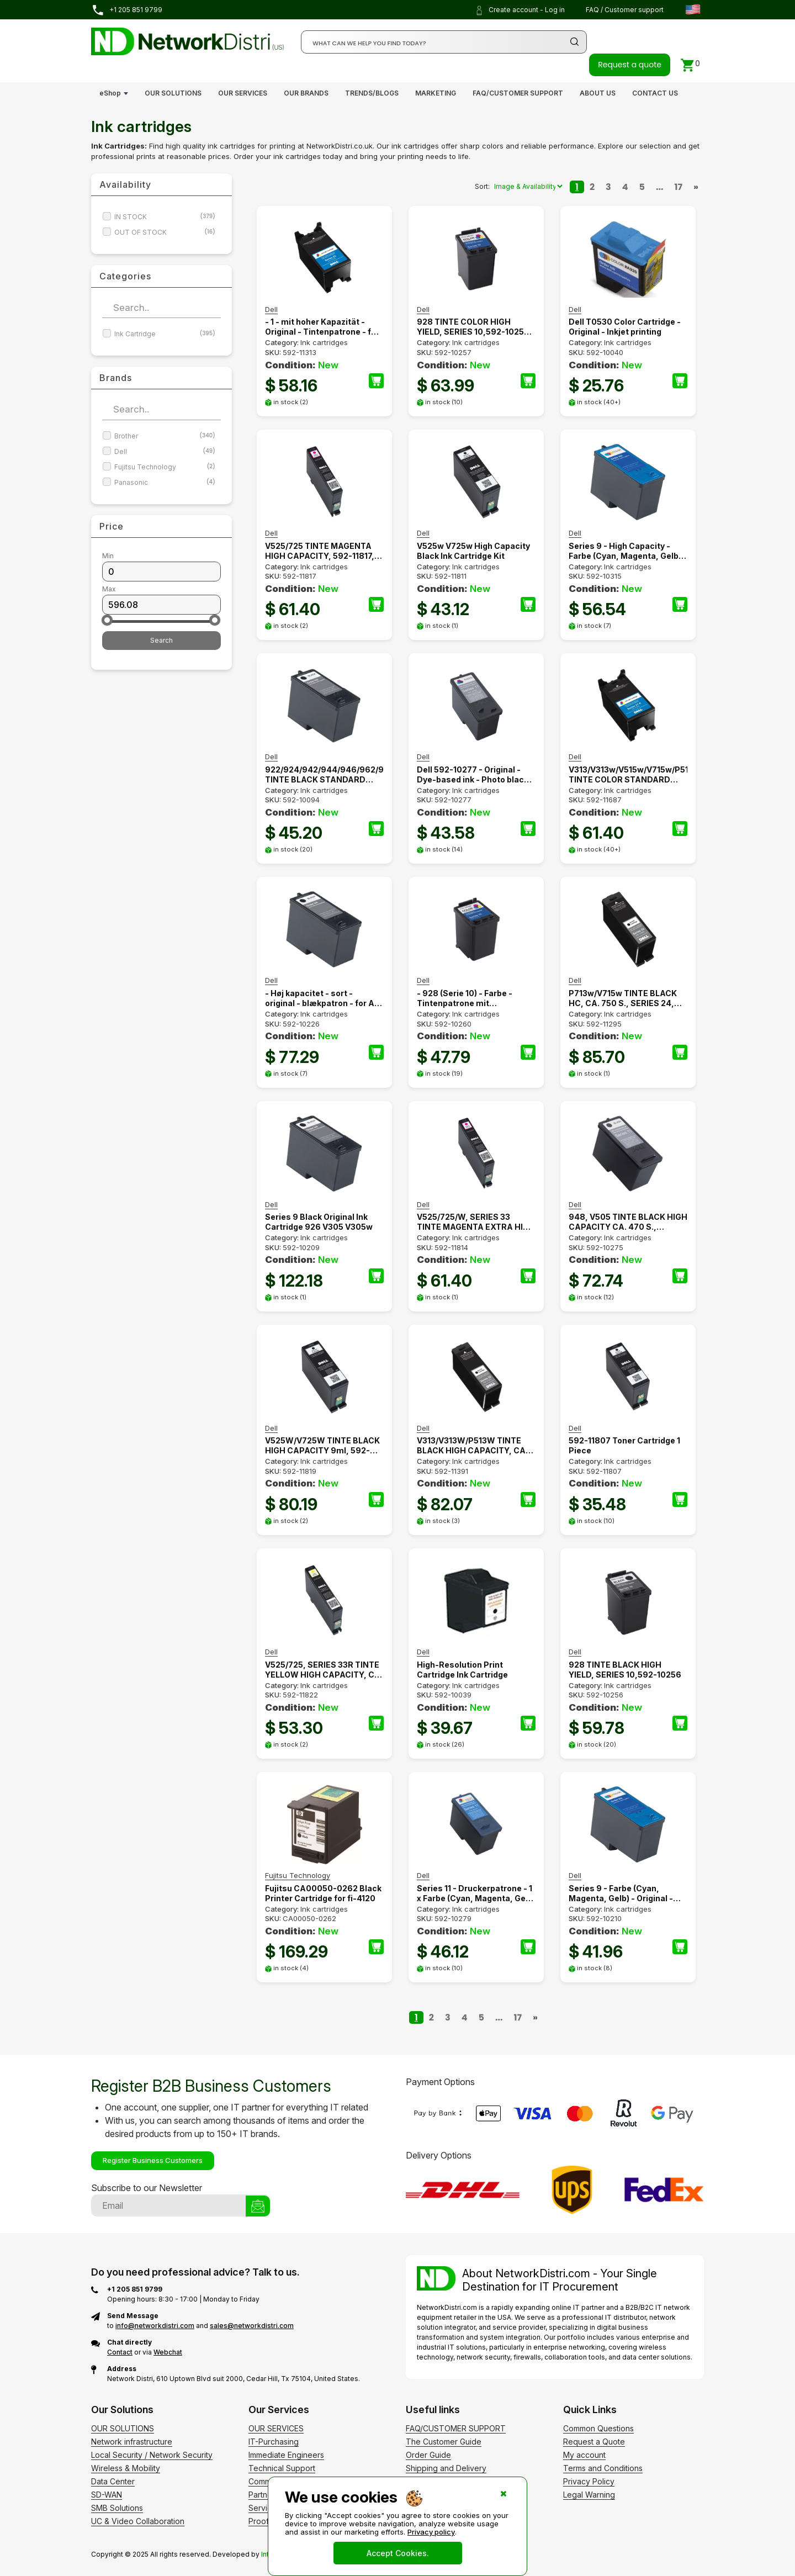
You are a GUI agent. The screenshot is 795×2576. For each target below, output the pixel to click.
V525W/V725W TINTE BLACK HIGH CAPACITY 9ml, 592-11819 (322, 1446)
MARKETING (435, 93)
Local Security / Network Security (152, 2454)
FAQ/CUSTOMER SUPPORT (518, 93)
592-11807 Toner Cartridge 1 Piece (624, 1445)
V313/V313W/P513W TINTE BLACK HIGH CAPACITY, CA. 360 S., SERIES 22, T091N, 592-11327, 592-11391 (472, 1446)
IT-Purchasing (273, 2441)
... (660, 187)
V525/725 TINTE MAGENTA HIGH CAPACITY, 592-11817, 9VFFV (319, 551)
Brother (164, 436)
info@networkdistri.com (154, 2325)
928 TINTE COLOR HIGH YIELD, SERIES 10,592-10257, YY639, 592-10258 (474, 327)
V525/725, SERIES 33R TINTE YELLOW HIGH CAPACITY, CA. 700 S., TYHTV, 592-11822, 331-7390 (324, 1670)
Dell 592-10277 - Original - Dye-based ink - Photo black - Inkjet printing (475, 775)
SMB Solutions (117, 2507)
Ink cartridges (324, 342)
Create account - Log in (519, 10)
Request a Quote (594, 2441)
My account (584, 2454)
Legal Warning (589, 2494)
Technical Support (281, 2468)
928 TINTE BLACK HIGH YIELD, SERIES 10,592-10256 (625, 1669)
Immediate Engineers (286, 2454)
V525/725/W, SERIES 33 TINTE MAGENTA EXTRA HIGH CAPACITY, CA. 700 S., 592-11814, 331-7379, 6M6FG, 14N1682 (476, 1222)
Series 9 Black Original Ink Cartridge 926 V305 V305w (319, 1221)
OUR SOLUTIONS (173, 93)
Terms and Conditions (603, 2468)
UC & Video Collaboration (137, 2521)
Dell (164, 451)
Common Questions (598, 2428)
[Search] (444, 42)
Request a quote (629, 64)
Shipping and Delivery (446, 2468)
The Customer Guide (443, 2441)
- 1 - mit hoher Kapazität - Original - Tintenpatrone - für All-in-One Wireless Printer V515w (322, 327)
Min (108, 556)
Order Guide (428, 2454)
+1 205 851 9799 (126, 10)
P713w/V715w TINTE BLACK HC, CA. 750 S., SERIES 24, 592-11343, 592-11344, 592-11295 (624, 998)
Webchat (167, 2352)
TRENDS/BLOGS (372, 93)
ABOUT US (598, 93)
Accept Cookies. (398, 2553)
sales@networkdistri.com (252, 2325)
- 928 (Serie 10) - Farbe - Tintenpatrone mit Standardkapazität (464, 998)
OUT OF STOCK (164, 232)
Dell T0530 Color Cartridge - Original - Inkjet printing (625, 326)
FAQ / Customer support (625, 10)
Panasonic (164, 482)
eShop (110, 93)
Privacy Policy (588, 2481)
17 (679, 187)
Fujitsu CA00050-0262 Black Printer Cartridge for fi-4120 (323, 1893)
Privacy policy (431, 2531)
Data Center (113, 2481)
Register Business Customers (153, 2160)
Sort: (482, 186)
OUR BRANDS (306, 93)
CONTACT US (655, 93)
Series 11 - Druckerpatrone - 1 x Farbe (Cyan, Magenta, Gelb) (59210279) (476, 1893)
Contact (119, 2352)
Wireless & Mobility (125, 2468)
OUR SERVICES (242, 93)
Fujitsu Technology (164, 467)
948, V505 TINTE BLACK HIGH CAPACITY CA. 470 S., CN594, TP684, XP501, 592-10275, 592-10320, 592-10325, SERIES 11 (628, 1222)
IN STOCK (164, 216)
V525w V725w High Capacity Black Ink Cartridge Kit (473, 550)
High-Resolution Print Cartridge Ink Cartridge (462, 1669)
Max (109, 589)
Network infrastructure (131, 2441)
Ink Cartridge (164, 333)
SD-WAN (106, 2494)
